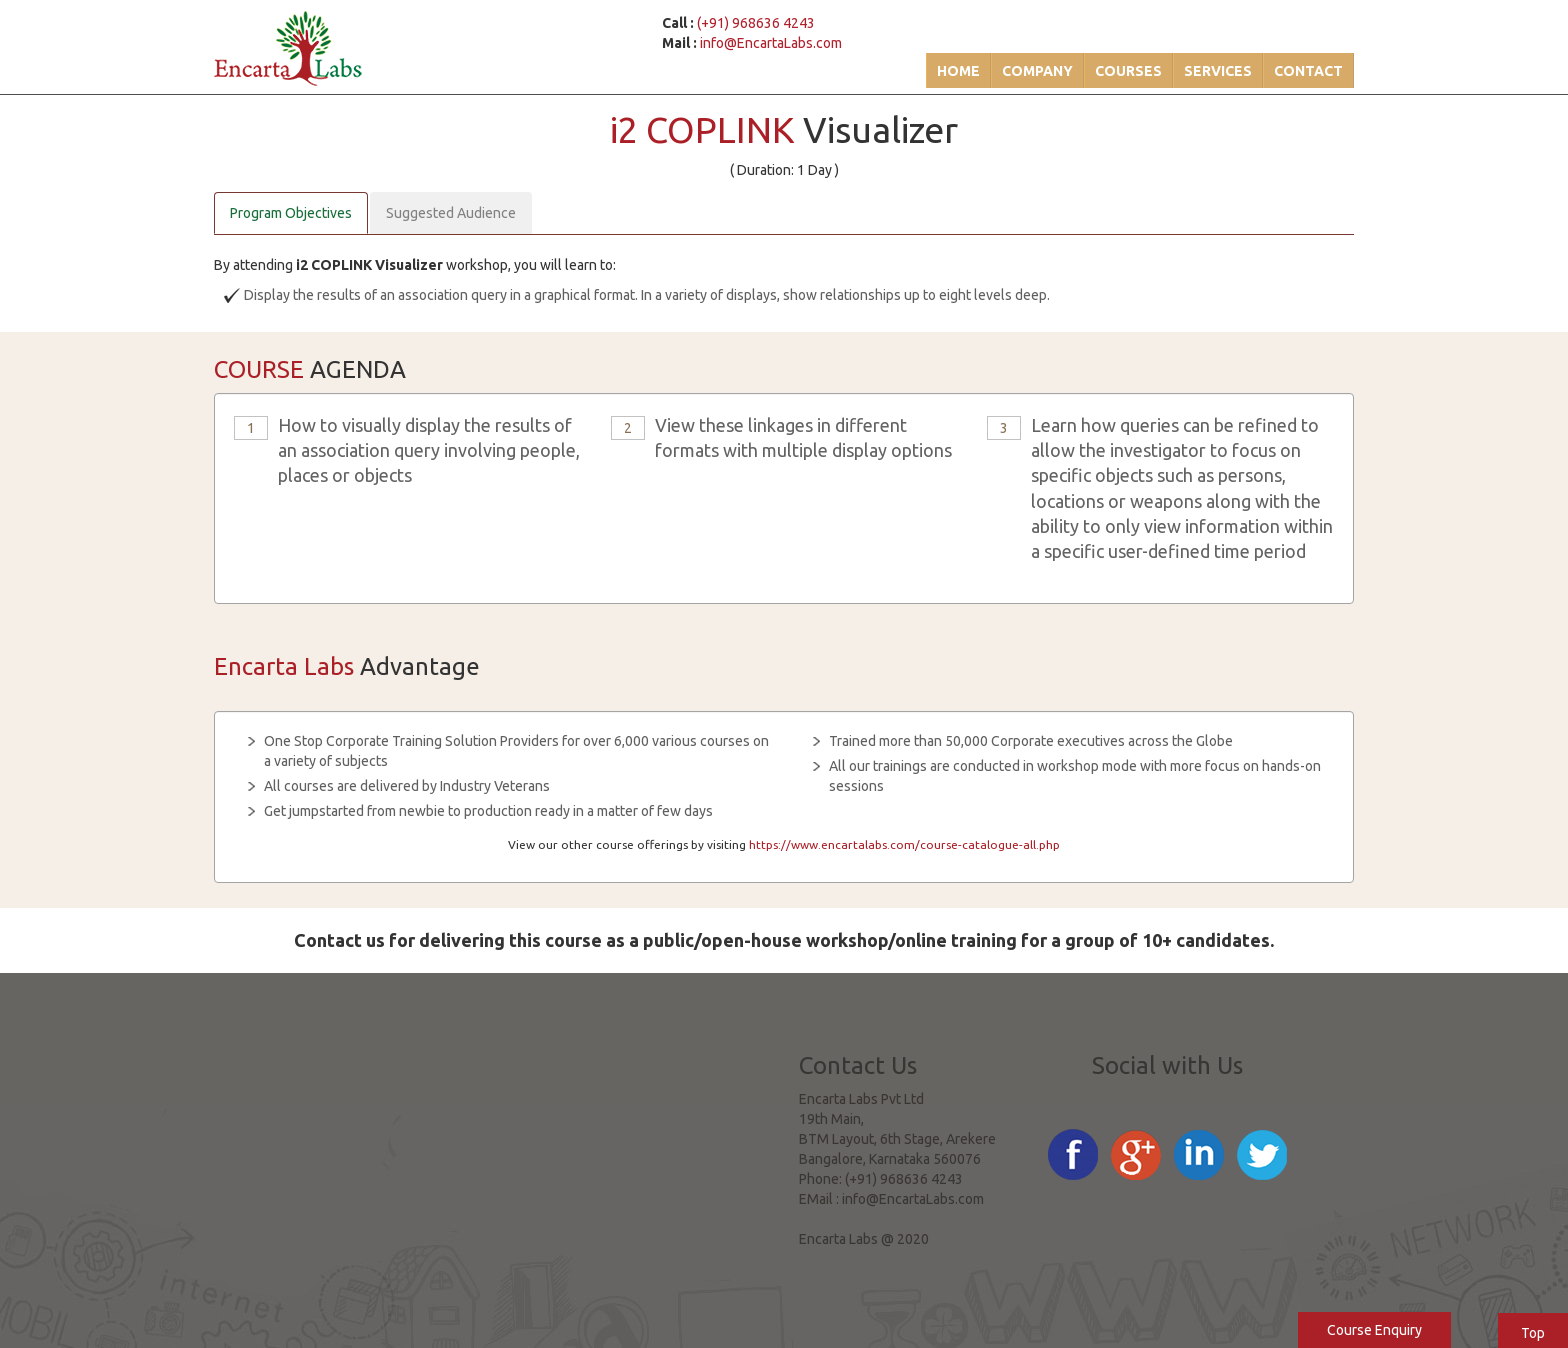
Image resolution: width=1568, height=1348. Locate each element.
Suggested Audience (451, 213)
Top (1533, 1333)
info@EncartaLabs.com (771, 43)
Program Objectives (291, 213)
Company (1037, 71)
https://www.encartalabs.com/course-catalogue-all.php (904, 844)
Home (958, 71)
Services (1218, 71)
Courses (1128, 71)
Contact (1308, 71)
